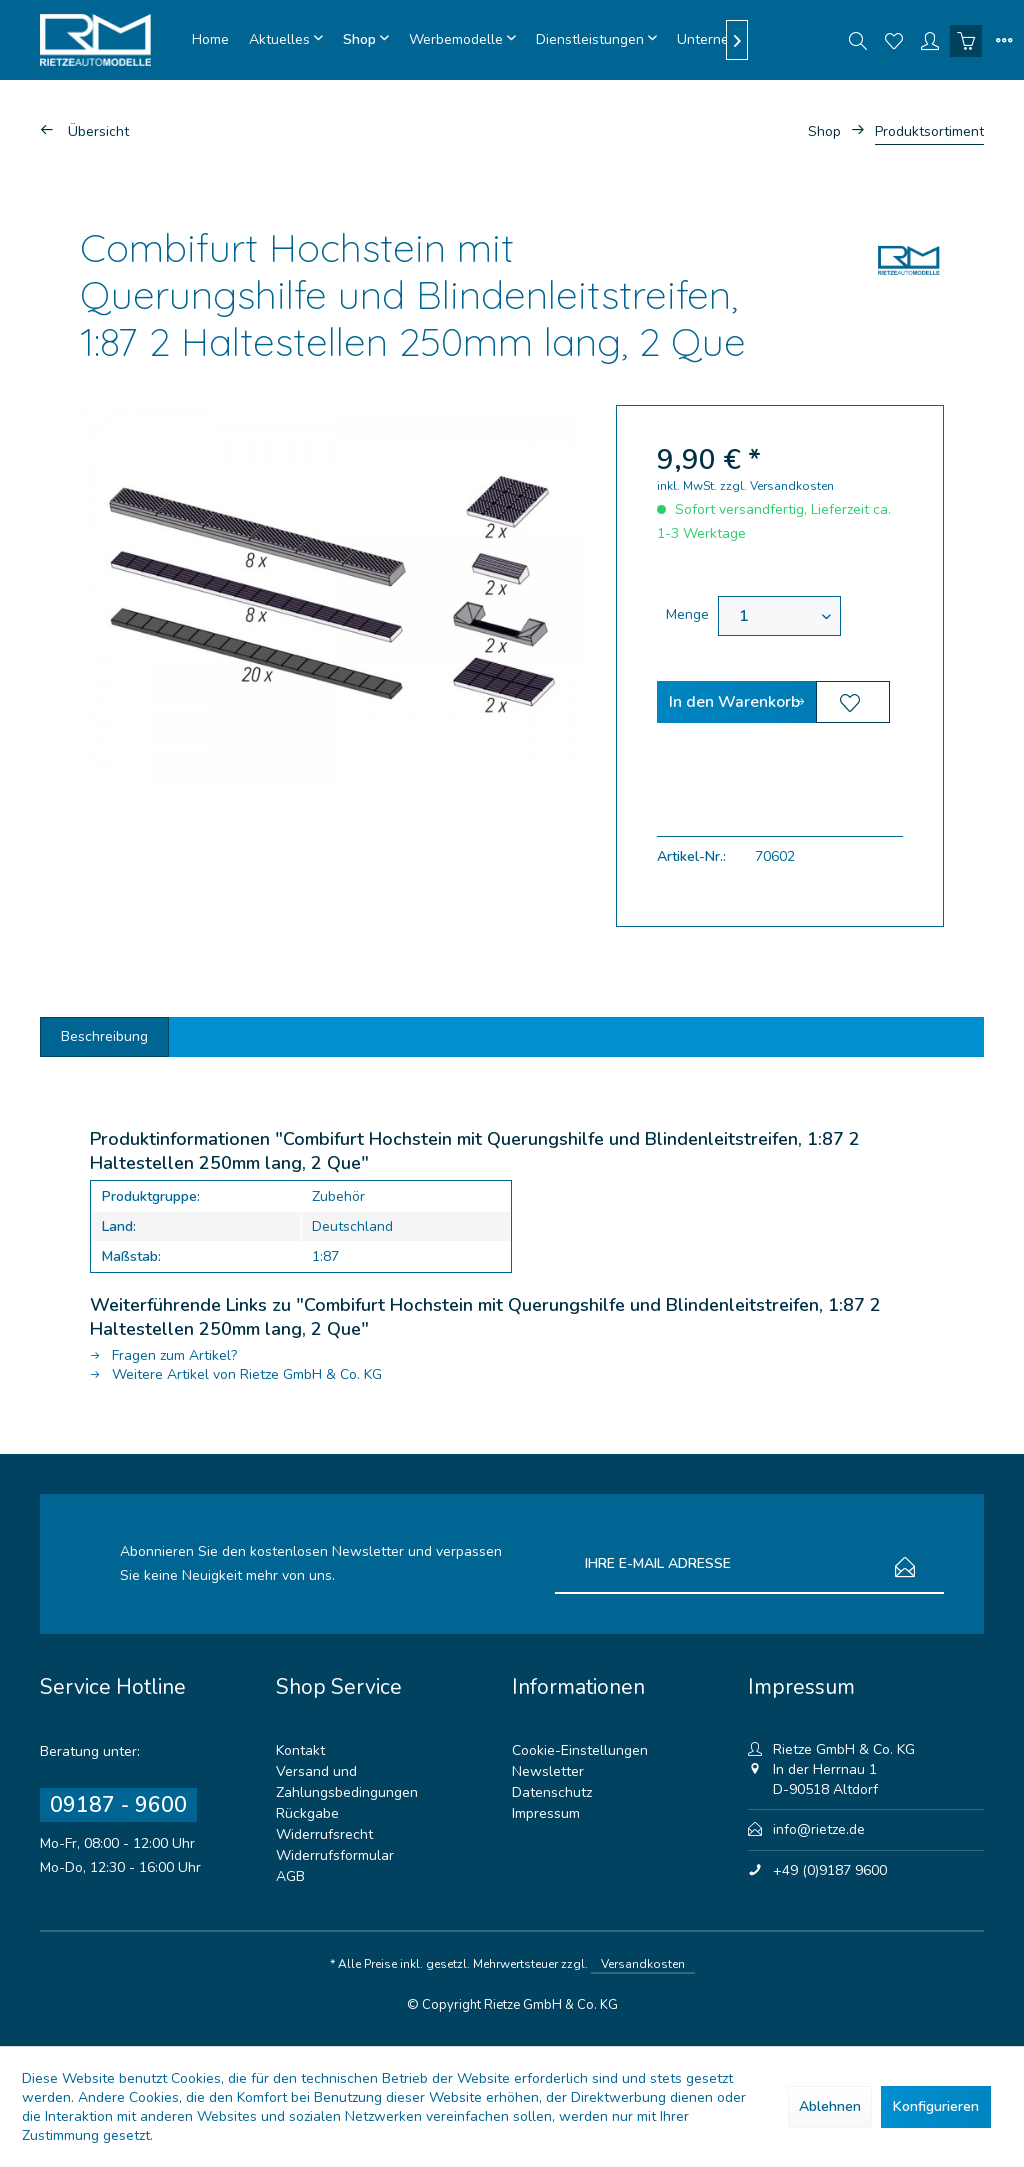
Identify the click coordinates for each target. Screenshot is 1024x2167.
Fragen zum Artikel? (163, 1355)
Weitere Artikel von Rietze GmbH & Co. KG (236, 1374)
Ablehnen (830, 2106)
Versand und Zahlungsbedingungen (347, 1782)
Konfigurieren (936, 2106)
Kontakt (300, 1750)
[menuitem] (210, 40)
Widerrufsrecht (324, 1834)
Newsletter (548, 1771)
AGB (290, 1876)
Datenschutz (552, 1792)
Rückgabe (307, 1813)
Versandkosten (643, 1964)
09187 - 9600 (118, 1805)
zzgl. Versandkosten (777, 486)
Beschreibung (104, 1036)
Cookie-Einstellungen (580, 1750)
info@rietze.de (819, 1829)
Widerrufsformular (335, 1855)
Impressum (546, 1813)
